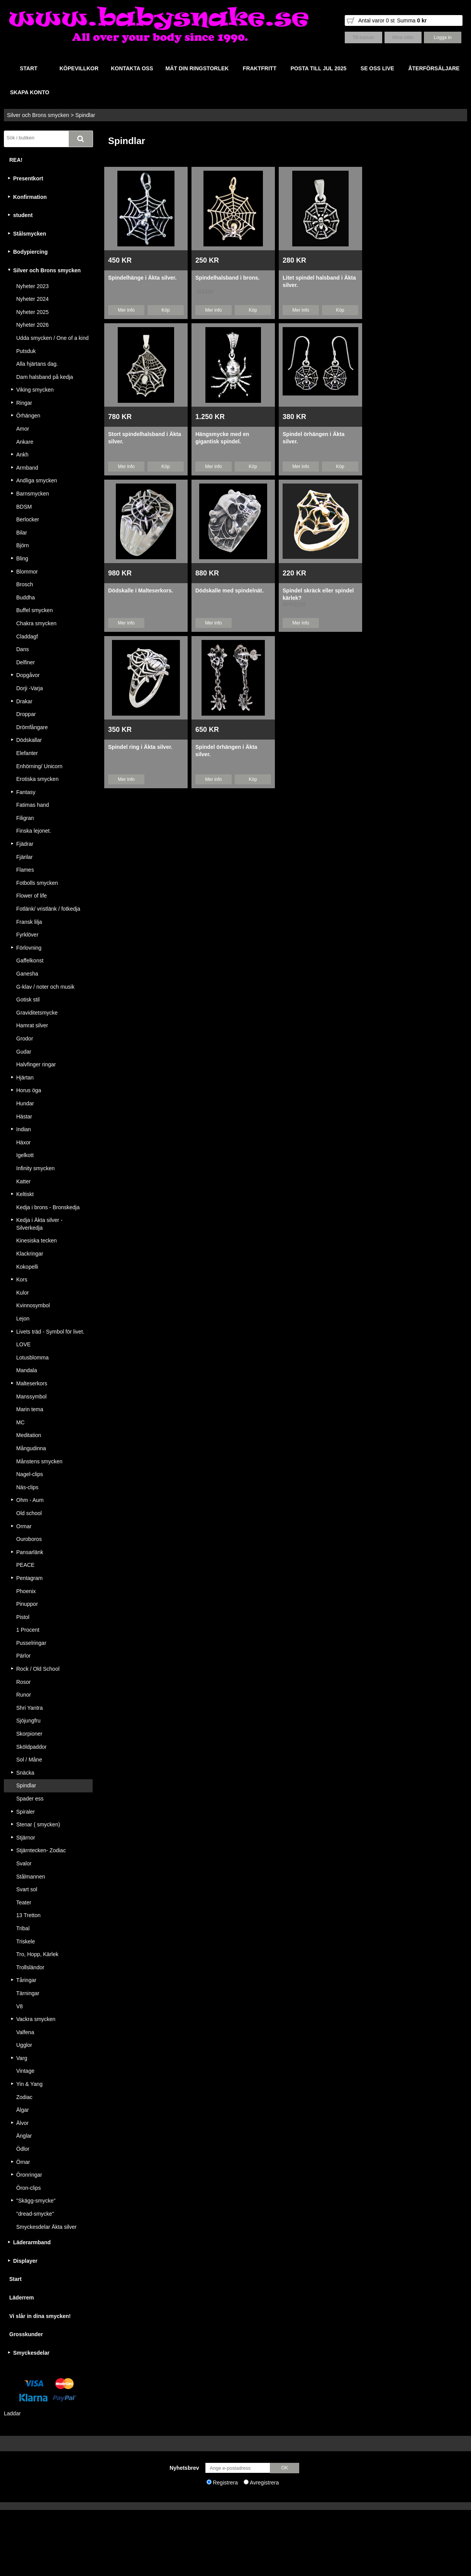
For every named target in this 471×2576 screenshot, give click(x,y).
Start (15, 2279)
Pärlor (23, 1656)
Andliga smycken (36, 480)
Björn (22, 545)
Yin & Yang (29, 2084)
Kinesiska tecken (36, 1240)
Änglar (24, 2136)
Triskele (25, 1941)
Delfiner (25, 662)
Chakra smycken (36, 623)
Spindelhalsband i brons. (227, 278)
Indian (23, 1129)
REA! (15, 160)
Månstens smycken (39, 1461)
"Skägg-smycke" (36, 2201)
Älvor (22, 2123)
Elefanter (27, 753)
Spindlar (85, 115)
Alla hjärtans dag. (37, 364)
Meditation (28, 1435)
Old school (29, 1513)
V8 (19, 2006)
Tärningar (27, 1993)
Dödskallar (29, 740)
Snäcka (25, 1773)
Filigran (25, 818)
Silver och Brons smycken (38, 115)
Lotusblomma (32, 1357)
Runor (23, 1695)
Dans (22, 649)
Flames (25, 870)
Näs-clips (27, 1487)
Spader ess (30, 1798)
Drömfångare (32, 727)
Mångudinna (31, 1448)
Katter (23, 1181)
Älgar (22, 2110)
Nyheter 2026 (32, 325)
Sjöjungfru (28, 1720)
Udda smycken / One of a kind (52, 338)
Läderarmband (32, 2242)
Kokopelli (27, 1267)
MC (20, 1422)
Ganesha (27, 974)
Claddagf (27, 636)
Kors (21, 1279)
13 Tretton (28, 1915)
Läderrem (21, 2297)
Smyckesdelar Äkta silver (46, 2227)
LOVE (23, 1344)
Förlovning (28, 948)
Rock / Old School (37, 1669)
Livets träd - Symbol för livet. (50, 1332)
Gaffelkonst (30, 960)
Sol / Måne (29, 1759)
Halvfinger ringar (36, 1064)
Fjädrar (24, 844)
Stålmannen (30, 1876)
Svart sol (26, 1889)
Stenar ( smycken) (38, 1824)
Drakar (24, 701)
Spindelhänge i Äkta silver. (142, 278)
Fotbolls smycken (37, 883)
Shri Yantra (29, 1708)
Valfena (25, 2032)
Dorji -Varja (29, 688)
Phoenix (26, 1591)
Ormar (24, 1526)
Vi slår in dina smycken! (40, 2316)
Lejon (22, 1318)
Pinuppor (27, 1604)
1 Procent (27, 1630)
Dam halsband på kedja (44, 377)
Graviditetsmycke (37, 1013)
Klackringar (29, 1254)
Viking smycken (35, 390)
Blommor (27, 571)
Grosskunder (26, 2334)
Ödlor (22, 2149)
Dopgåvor (28, 675)
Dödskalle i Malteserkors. (140, 590)
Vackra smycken (36, 2019)
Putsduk (26, 351)
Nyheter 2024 (32, 299)
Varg (21, 2058)
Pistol (22, 1617)
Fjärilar (24, 857)
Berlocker (27, 519)
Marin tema (29, 1409)
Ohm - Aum (30, 1500)
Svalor (24, 1863)
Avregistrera (264, 2482)
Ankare (24, 442)
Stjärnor (25, 1837)
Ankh (22, 454)
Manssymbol (31, 1396)
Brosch (24, 584)
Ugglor (24, 2045)
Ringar (24, 403)
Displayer (25, 2261)
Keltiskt (25, 1194)
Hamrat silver (32, 1025)
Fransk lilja (29, 922)
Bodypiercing (30, 252)
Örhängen (28, 415)
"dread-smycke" (35, 2214)
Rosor (23, 1682)
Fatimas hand (32, 805)
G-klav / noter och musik (45, 987)
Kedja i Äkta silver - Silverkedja (39, 1224)
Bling (22, 558)
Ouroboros (29, 1539)
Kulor (22, 1293)
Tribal (23, 1928)
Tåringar (26, 1980)
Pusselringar (31, 1643)
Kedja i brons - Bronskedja (48, 1207)
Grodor (24, 1038)
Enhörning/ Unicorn (39, 766)
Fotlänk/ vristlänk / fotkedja (48, 909)
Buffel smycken (34, 610)
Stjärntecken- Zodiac (41, 1850)
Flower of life (31, 896)
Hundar (25, 1103)
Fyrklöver (27, 935)
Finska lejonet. (33, 831)
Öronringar (29, 2175)
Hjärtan (25, 1077)
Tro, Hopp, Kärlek (37, 1954)
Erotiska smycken (37, 779)
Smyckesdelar (31, 2353)
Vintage (25, 2071)
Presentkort (28, 178)
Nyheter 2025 (32, 312)
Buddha (25, 597)
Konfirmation (30, 197)
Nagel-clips (29, 1474)
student (23, 215)
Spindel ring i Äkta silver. (140, 747)
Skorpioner (29, 1734)
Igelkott (25, 1155)
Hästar (24, 1116)
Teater (23, 1902)
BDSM (24, 507)
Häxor (23, 1142)
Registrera (225, 2482)
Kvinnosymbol (33, 1305)
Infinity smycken (35, 1168)
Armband (27, 468)
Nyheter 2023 (32, 286)
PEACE (25, 1565)
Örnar (23, 2162)
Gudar (23, 1052)
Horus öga (28, 1090)
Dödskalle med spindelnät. (229, 590)
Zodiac (24, 2097)
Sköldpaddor (31, 1747)
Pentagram (29, 1578)
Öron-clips (28, 2188)
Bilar (21, 532)
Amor (22, 429)
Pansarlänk (29, 1552)
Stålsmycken (29, 234)
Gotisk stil (28, 999)
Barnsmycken (32, 493)
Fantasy (26, 792)
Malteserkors (31, 1383)
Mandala (26, 1370)
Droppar (26, 714)
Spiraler (25, 1812)
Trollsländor (30, 1967)
